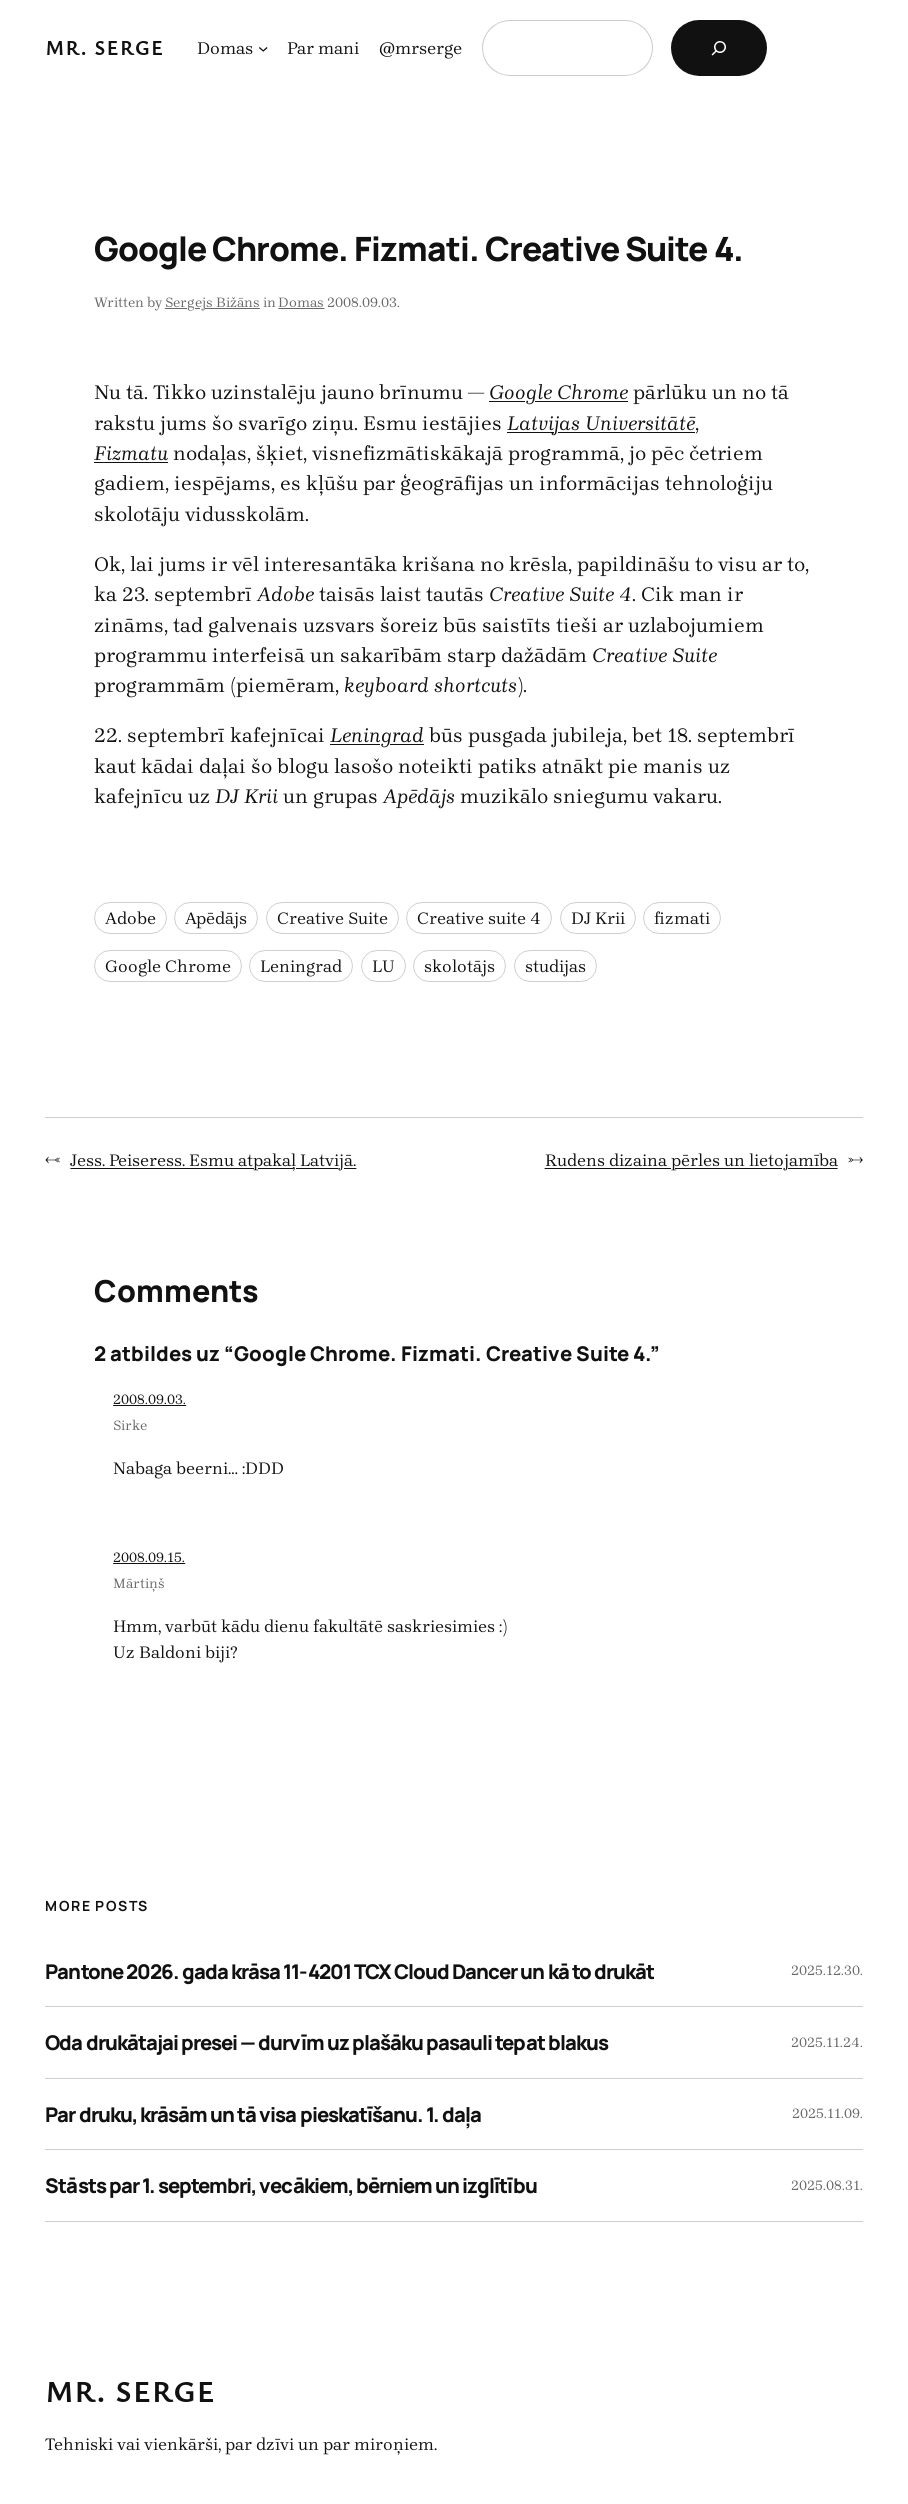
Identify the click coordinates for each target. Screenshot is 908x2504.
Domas (301, 302)
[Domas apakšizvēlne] (263, 48)
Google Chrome (558, 392)
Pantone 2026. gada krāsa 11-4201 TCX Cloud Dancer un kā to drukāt (349, 1971)
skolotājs (459, 966)
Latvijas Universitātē (601, 423)
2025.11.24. (827, 2042)
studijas (555, 966)
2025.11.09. (827, 2113)
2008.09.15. (149, 1557)
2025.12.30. (827, 1970)
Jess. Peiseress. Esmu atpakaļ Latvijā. (213, 1160)
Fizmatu (131, 453)
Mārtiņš (139, 1583)
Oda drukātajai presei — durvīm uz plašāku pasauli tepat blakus (326, 2042)
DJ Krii (598, 918)
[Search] (719, 48)
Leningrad (377, 735)
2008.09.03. (149, 1399)
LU (383, 966)
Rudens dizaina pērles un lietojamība (691, 1160)
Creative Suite (332, 918)
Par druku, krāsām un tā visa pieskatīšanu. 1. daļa (263, 2114)
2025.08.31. (827, 2185)
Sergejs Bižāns (212, 302)
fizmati (682, 918)
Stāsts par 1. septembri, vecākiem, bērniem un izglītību (290, 2185)
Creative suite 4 (479, 918)
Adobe (130, 918)
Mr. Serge (104, 47)
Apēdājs (216, 918)
